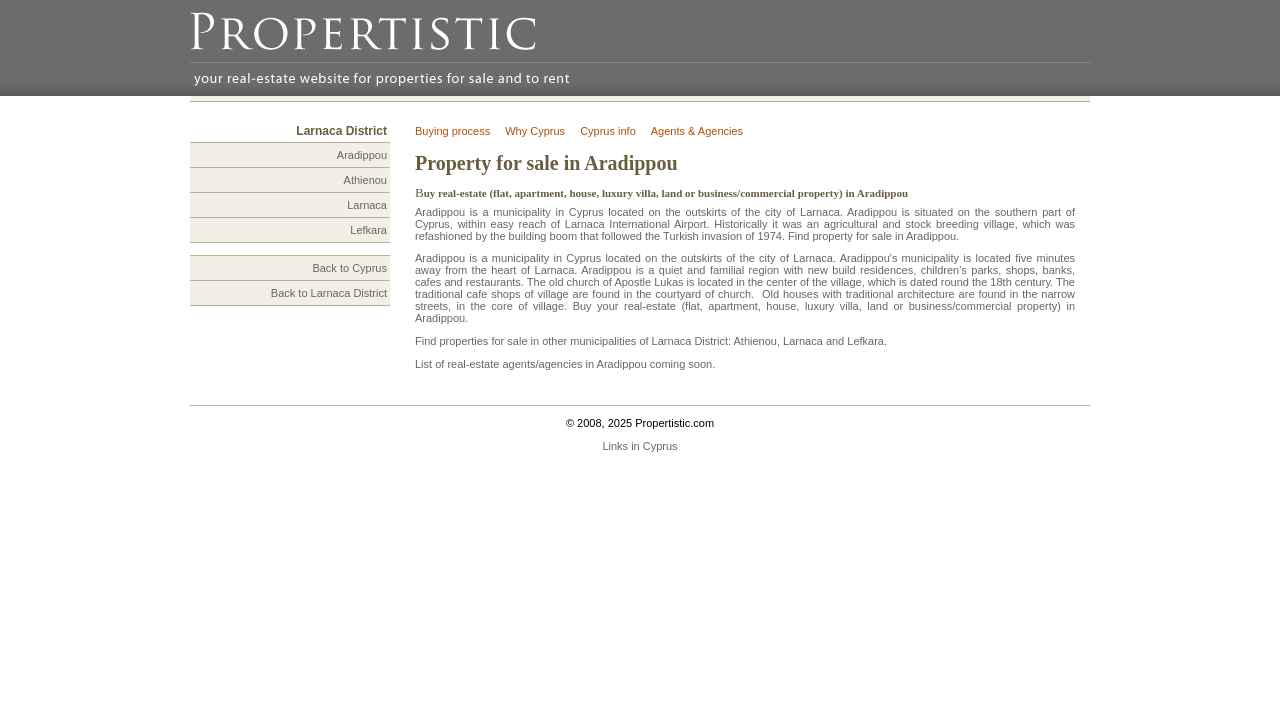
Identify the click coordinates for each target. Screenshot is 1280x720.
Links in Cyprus (639, 446)
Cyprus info (608, 131)
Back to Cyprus (349, 268)
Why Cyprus (535, 131)
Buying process (452, 131)
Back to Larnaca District (329, 293)
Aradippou (362, 155)
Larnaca (367, 205)
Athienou (365, 180)
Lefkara (368, 230)
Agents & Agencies (697, 131)
